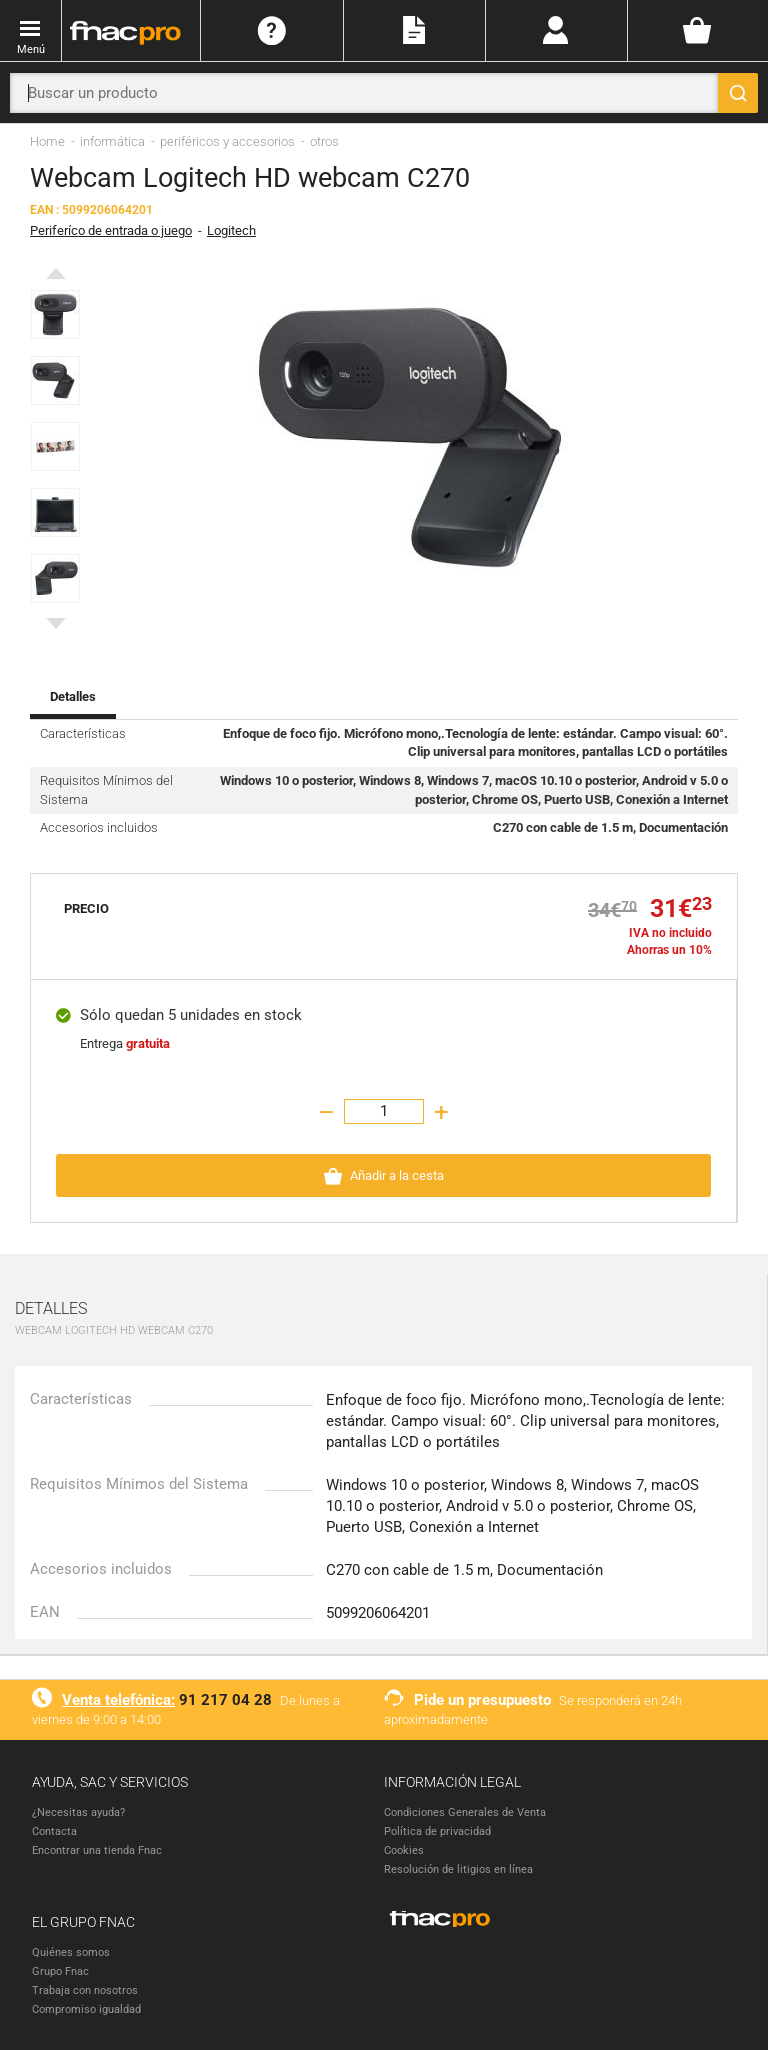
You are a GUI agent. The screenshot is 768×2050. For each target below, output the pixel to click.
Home (47, 141)
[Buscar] (738, 93)
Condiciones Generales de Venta (465, 1812)
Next (55, 628)
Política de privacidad (437, 1831)
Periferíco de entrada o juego (111, 230)
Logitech (231, 230)
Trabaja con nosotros (85, 1990)
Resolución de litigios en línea (458, 1869)
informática (112, 141)
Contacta (54, 1831)
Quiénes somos (71, 1952)
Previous (55, 278)
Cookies (404, 1850)
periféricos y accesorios (227, 141)
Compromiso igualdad (86, 2009)
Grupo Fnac (60, 1971)
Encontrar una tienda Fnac (97, 1850)
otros (324, 141)
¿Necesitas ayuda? (78, 1812)
